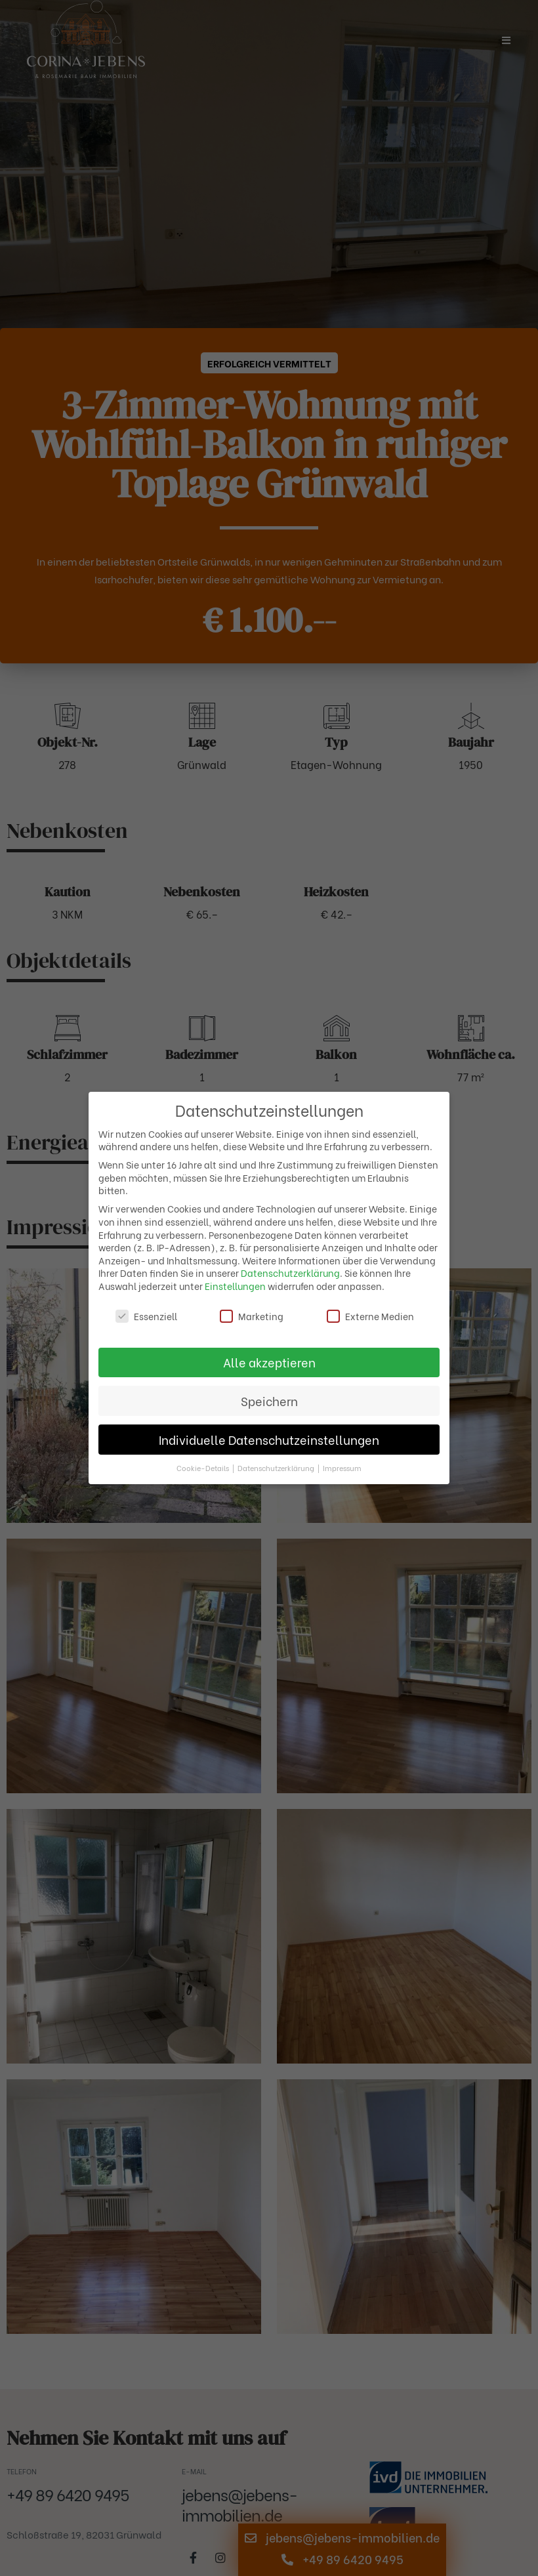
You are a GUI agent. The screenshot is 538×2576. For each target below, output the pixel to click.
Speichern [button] (269, 1400)
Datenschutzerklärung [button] (277, 1468)
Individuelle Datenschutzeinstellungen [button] (269, 1439)
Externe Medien (370, 1316)
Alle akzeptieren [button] (269, 1362)
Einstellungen (235, 1286)
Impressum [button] (342, 1468)
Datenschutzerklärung (290, 1272)
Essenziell (146, 1316)
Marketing (251, 1316)
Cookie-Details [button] (203, 1468)
